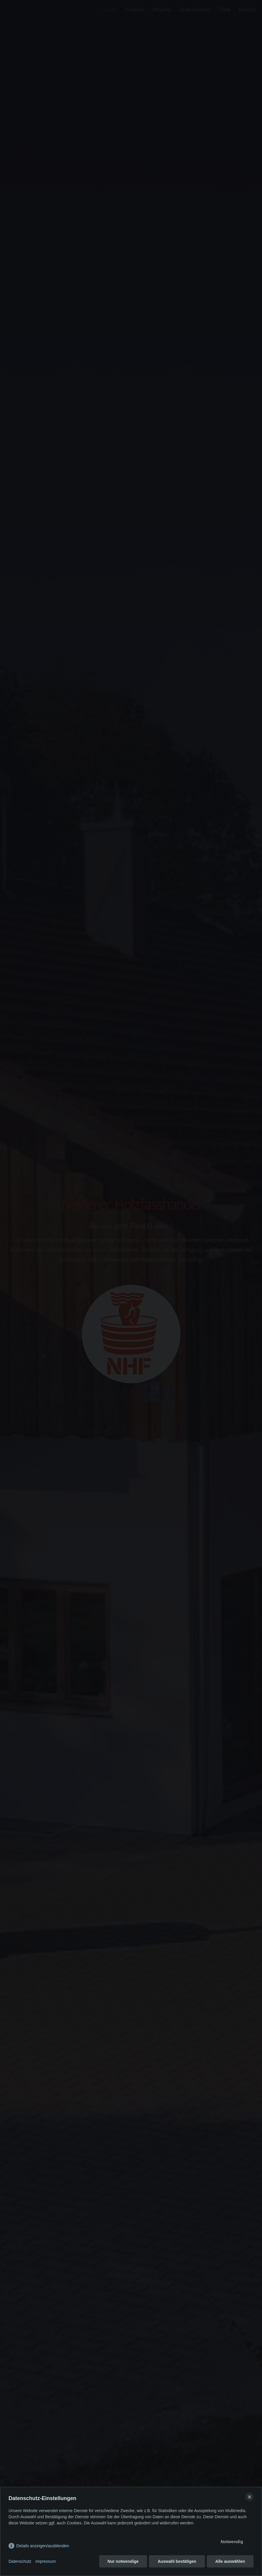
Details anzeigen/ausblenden (42, 2545)
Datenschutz (20, 2561)
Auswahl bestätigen (177, 2561)
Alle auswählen (230, 2561)
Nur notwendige (123, 2561)
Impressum (46, 2561)
